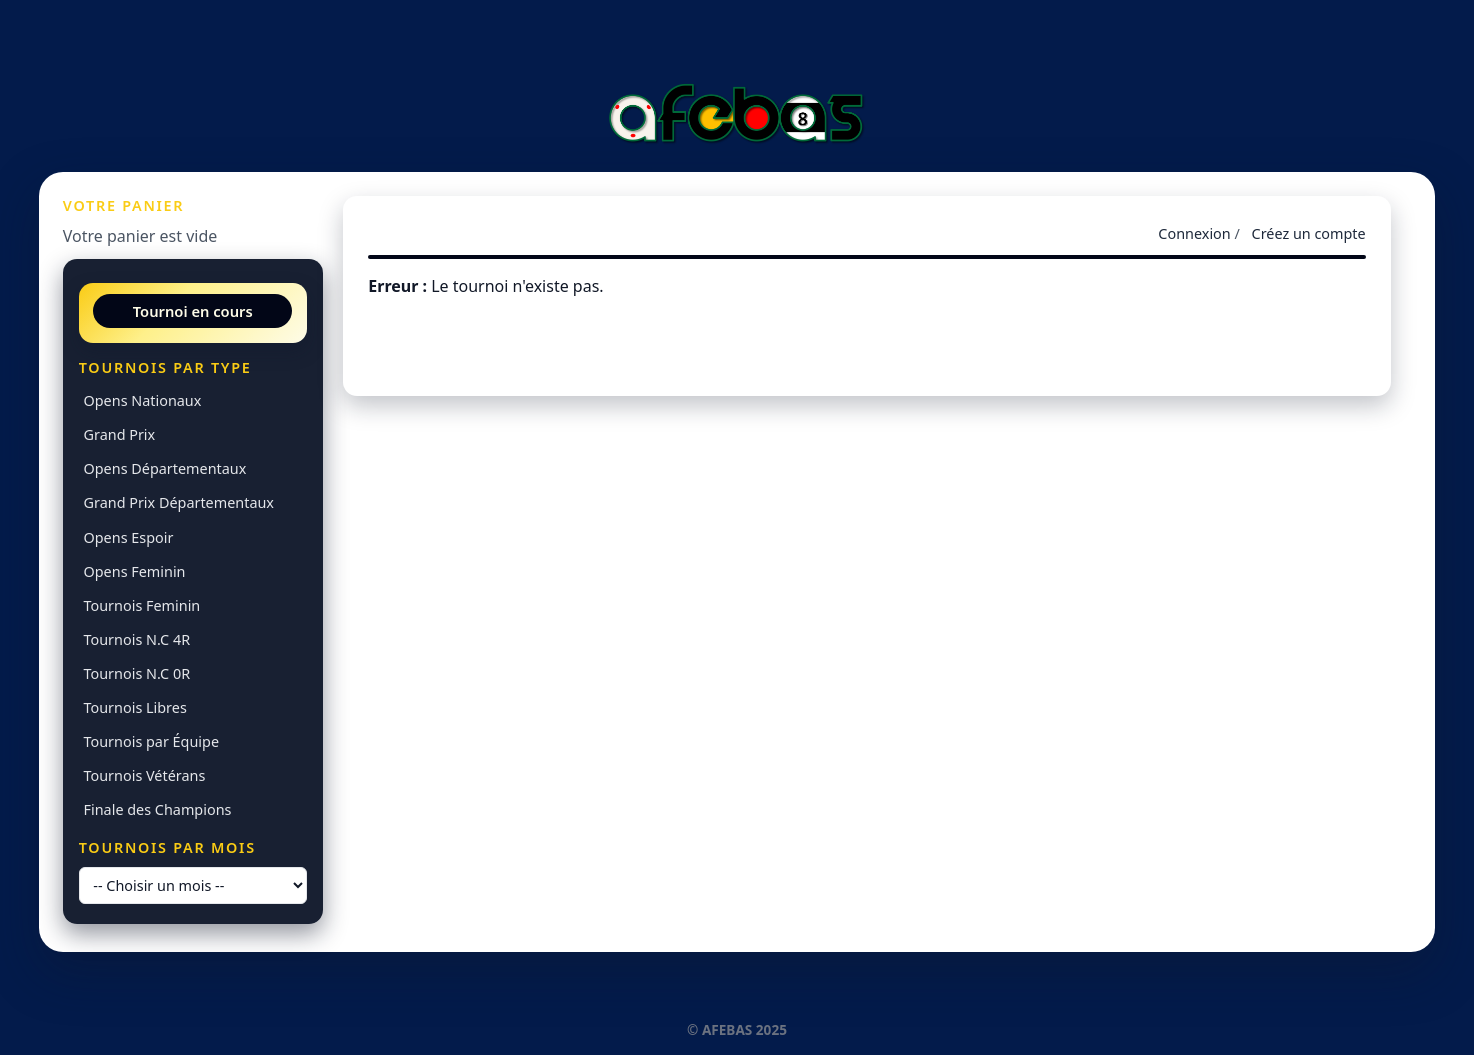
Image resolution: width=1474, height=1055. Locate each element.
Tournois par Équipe (152, 741)
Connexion (1194, 233)
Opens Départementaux (165, 468)
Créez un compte (1309, 233)
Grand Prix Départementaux (179, 502)
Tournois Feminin (142, 605)
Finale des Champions (158, 809)
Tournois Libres (135, 707)
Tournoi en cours (193, 311)
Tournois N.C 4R (137, 639)
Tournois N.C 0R (137, 673)
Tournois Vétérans (145, 775)
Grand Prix (120, 434)
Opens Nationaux (143, 400)
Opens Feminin (135, 571)
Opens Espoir (129, 537)
